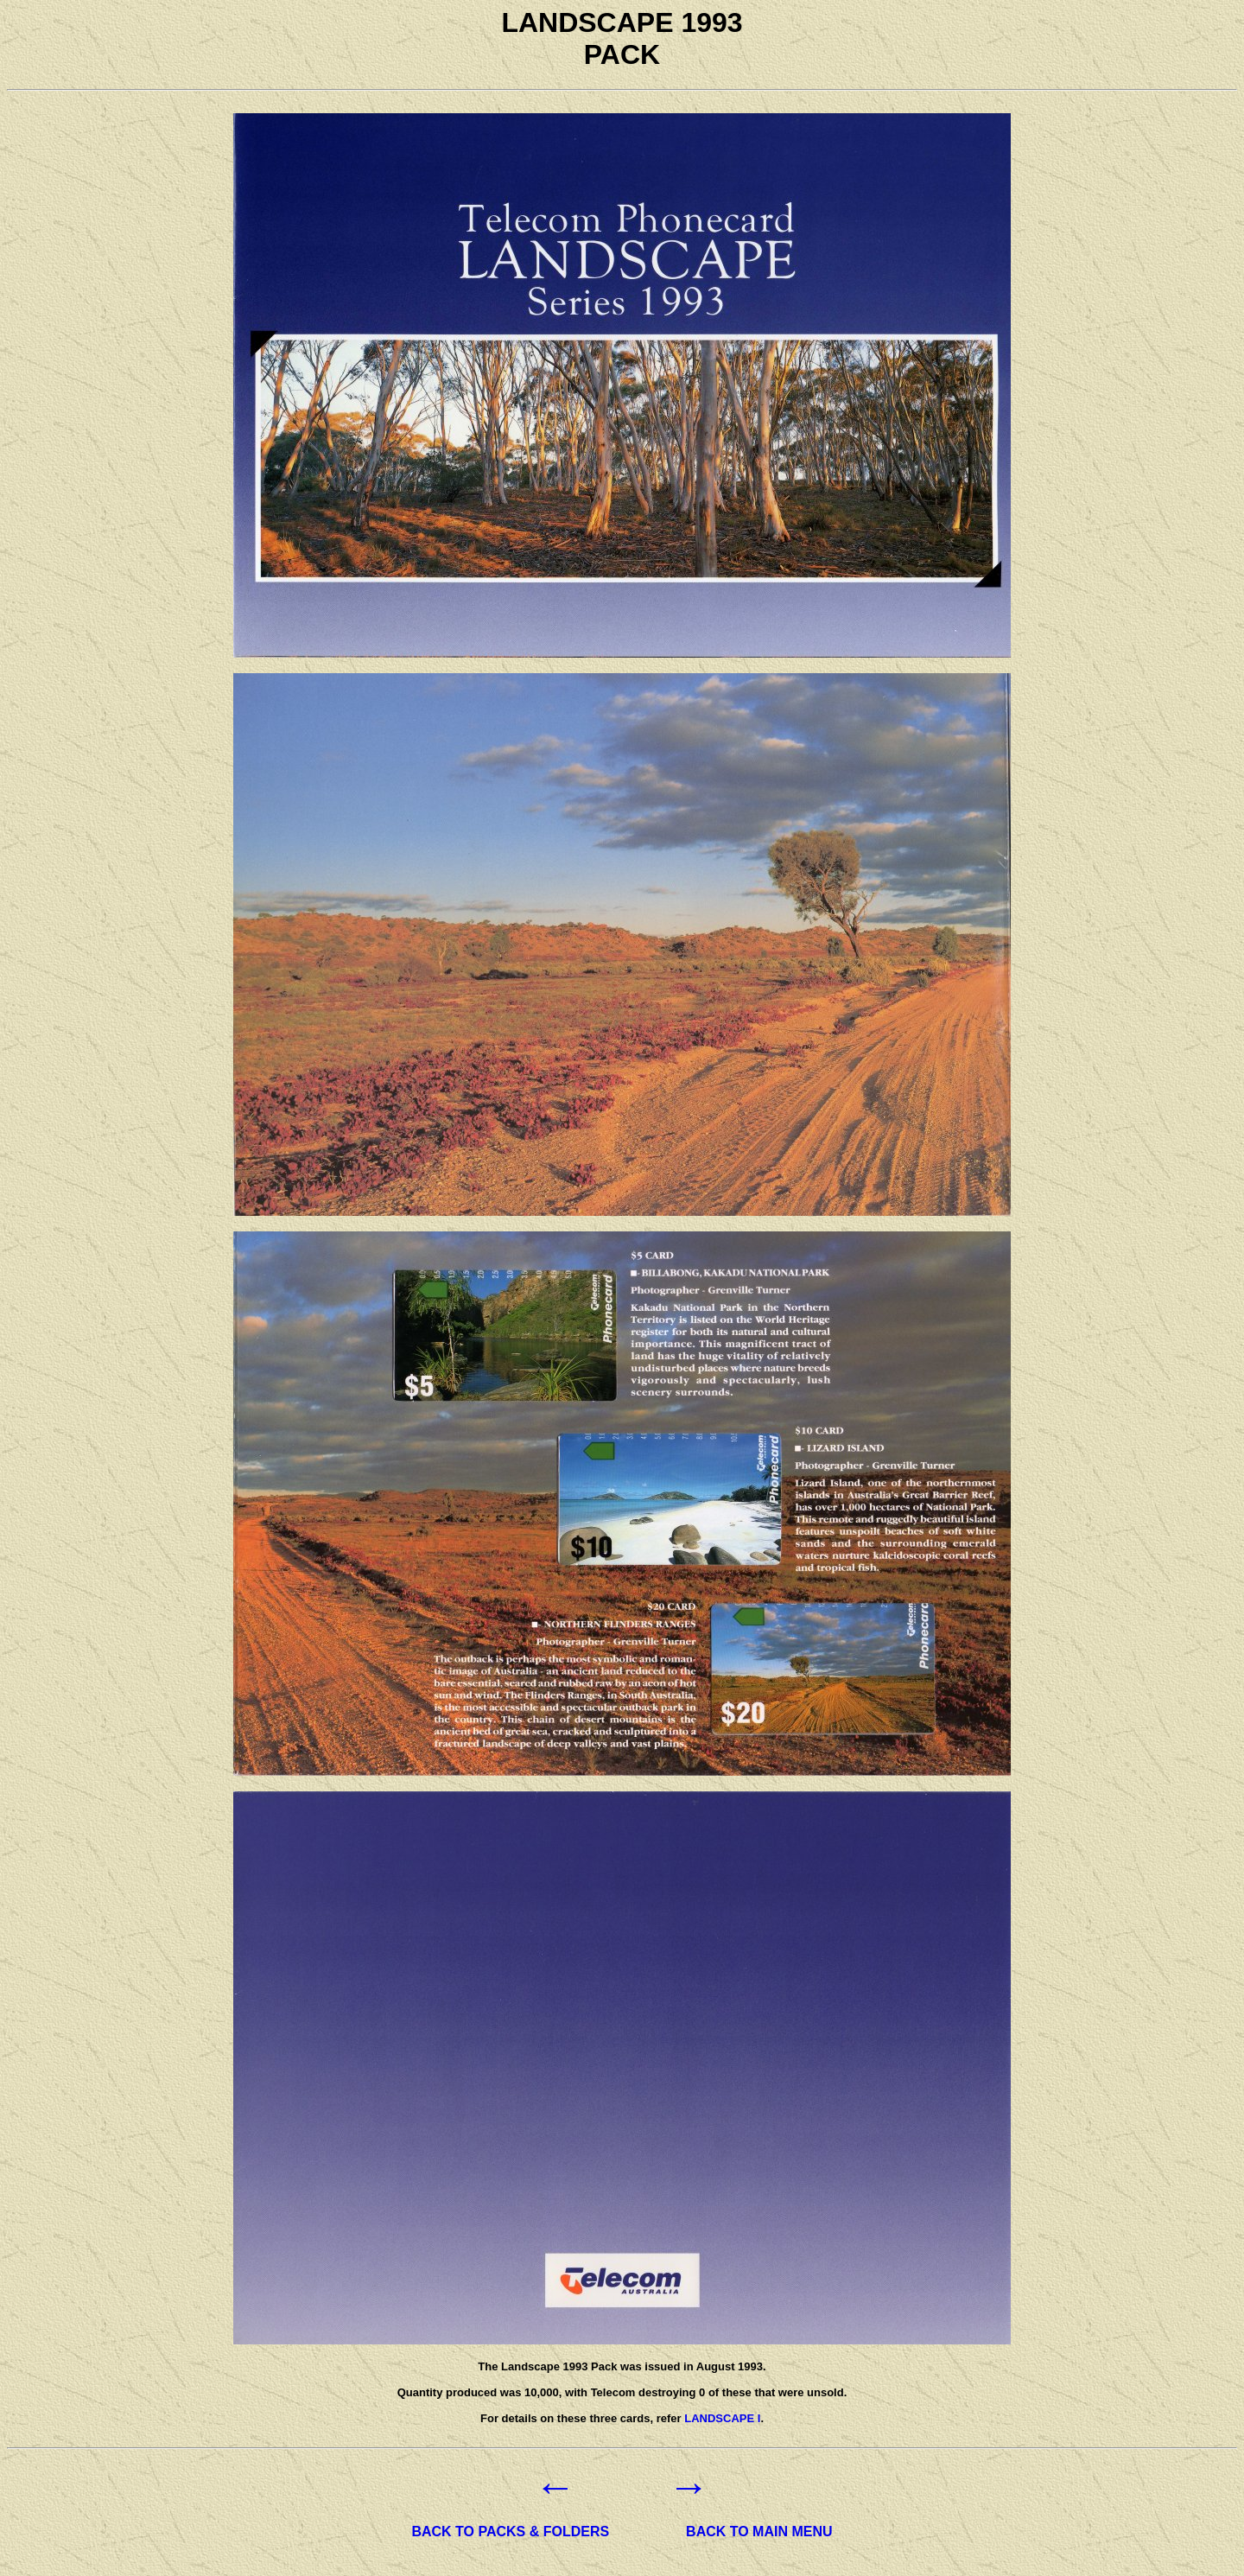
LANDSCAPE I (722, 2418)
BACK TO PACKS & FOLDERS (510, 2531)
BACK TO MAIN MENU (759, 2531)
